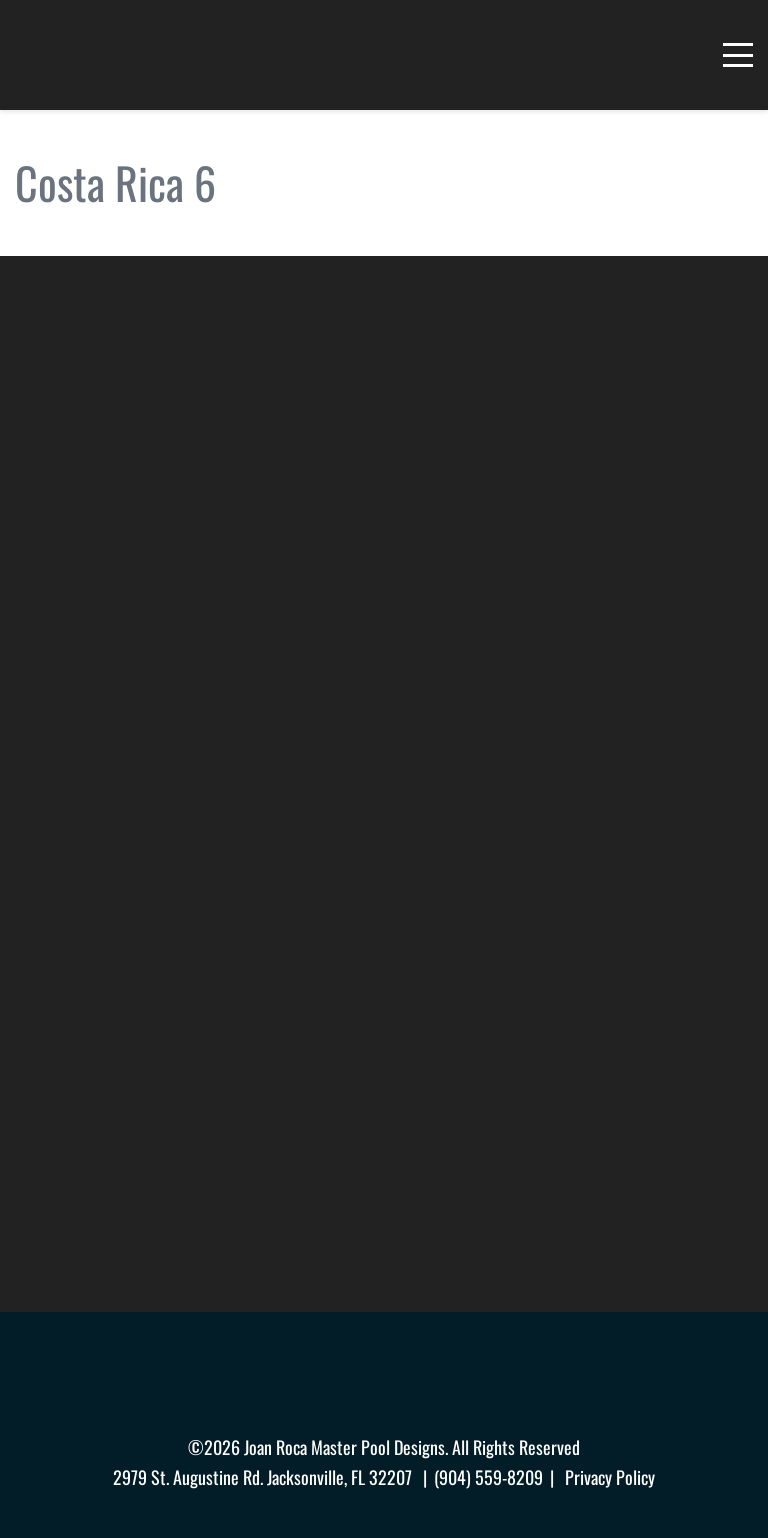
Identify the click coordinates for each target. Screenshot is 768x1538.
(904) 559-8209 (488, 1477)
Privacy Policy (610, 1477)
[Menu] (738, 55)
